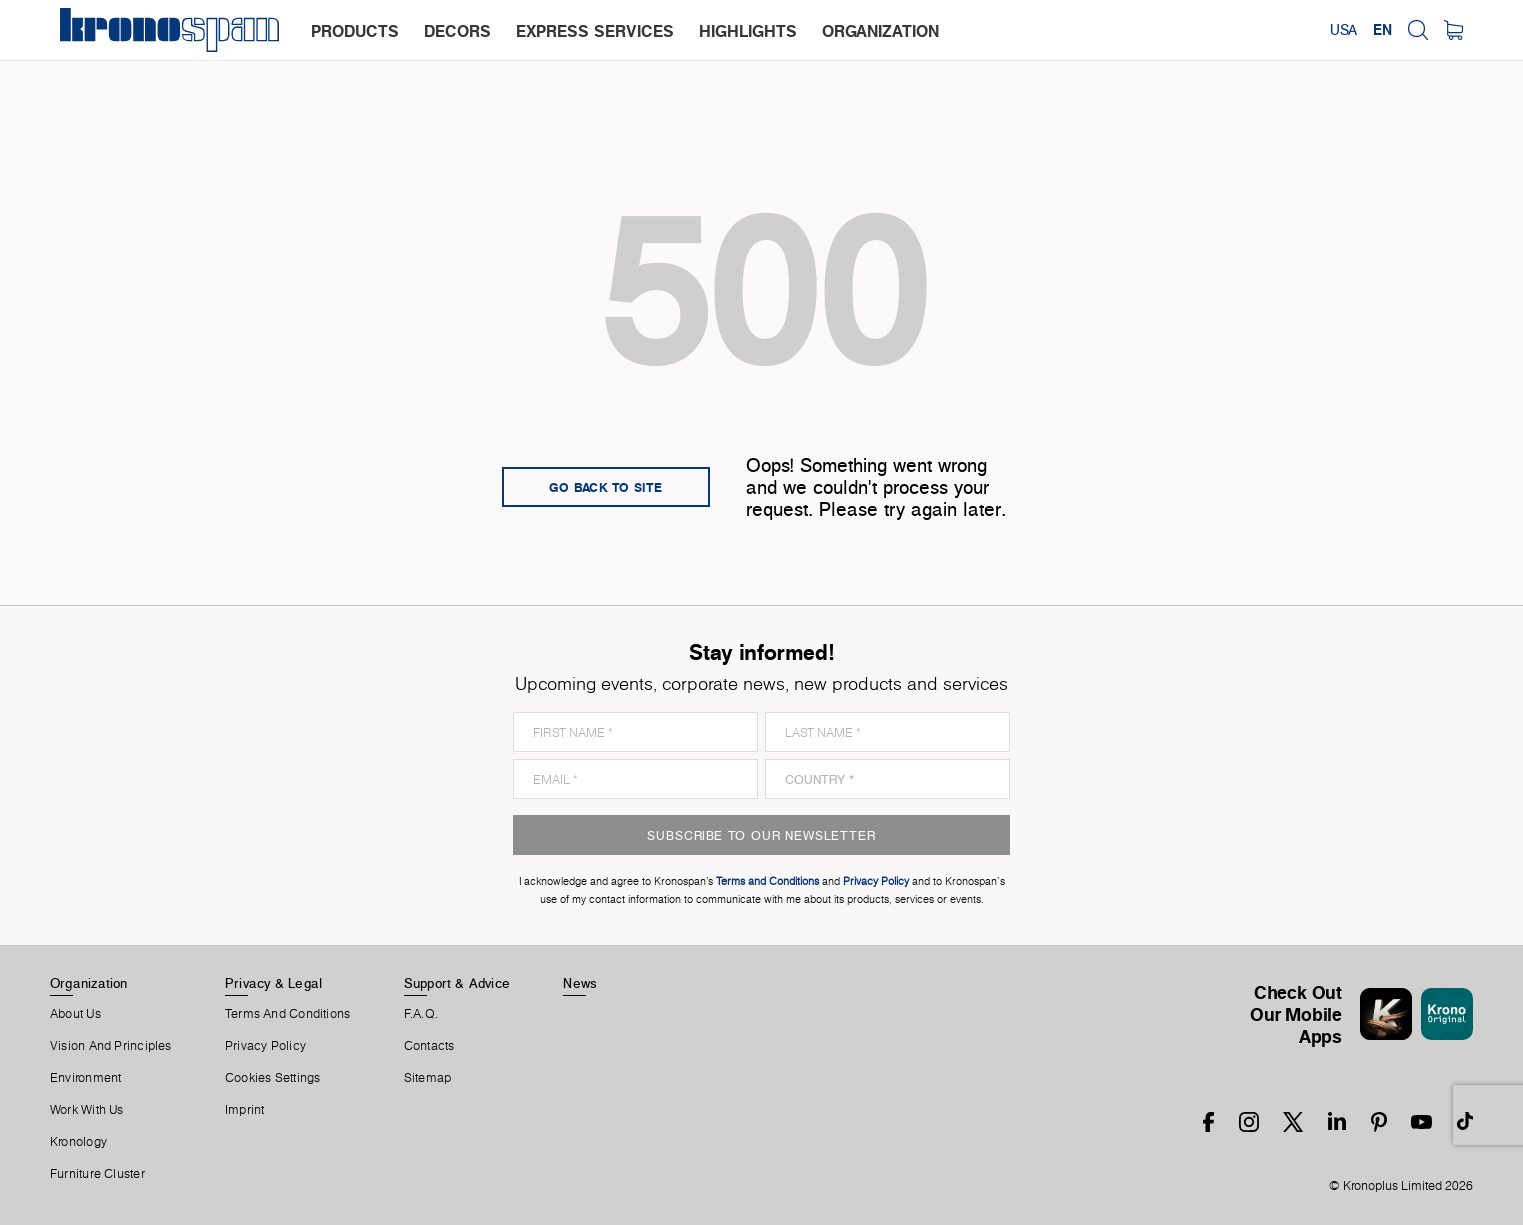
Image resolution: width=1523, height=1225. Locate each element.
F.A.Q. (421, 1014)
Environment (85, 1078)
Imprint (245, 1110)
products (355, 31)
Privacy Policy (265, 1046)
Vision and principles (111, 1046)
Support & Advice (457, 983)
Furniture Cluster (97, 1174)
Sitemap (428, 1078)
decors (457, 31)
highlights (748, 31)
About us (75, 1014)
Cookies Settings (273, 1078)
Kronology (78, 1142)
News (580, 983)
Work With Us (87, 1110)
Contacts (429, 1046)
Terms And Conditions (287, 1014)
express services (595, 31)
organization (880, 31)
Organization (89, 983)
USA (1343, 30)
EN (1382, 30)
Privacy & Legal (273, 983)
